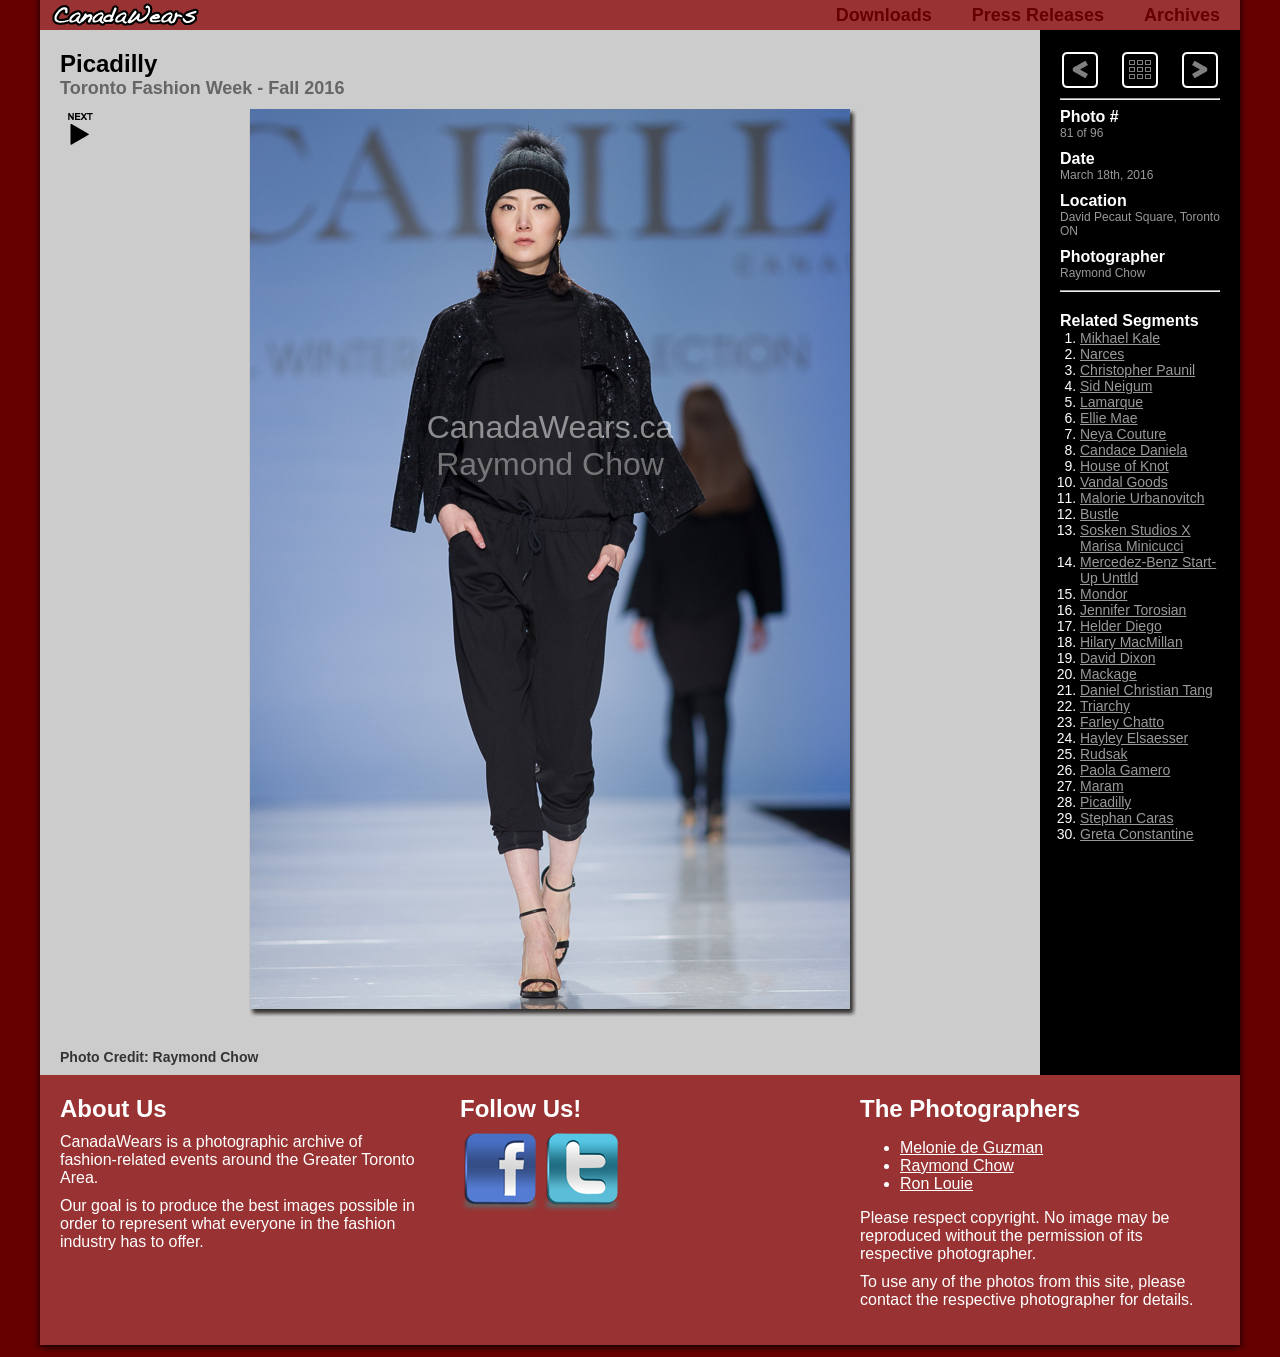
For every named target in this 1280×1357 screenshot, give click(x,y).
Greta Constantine (1137, 834)
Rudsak (1103, 754)
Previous (1182, 50)
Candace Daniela (1133, 450)
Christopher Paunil (1137, 370)
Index (1121, 50)
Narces (1102, 354)
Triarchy (1105, 706)
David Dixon (1117, 658)
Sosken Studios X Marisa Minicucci (1135, 538)
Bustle (1099, 514)
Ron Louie (936, 1183)
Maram (1102, 786)
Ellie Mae (1109, 418)
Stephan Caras (1126, 818)
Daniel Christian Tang (1146, 690)
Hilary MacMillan (1131, 642)
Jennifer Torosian (1133, 610)
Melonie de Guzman (971, 1147)
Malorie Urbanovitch (1142, 498)
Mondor (1103, 594)
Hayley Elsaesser (1134, 738)
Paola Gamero (1125, 770)
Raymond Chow (957, 1165)
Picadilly (108, 63)
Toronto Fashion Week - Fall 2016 (202, 88)
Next (1061, 50)
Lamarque (1111, 402)
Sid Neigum (1116, 386)
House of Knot (1124, 466)
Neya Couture (1123, 434)
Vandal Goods (1124, 482)
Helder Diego (1121, 626)
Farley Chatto (1122, 722)
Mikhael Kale (1120, 338)
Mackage (1108, 674)
